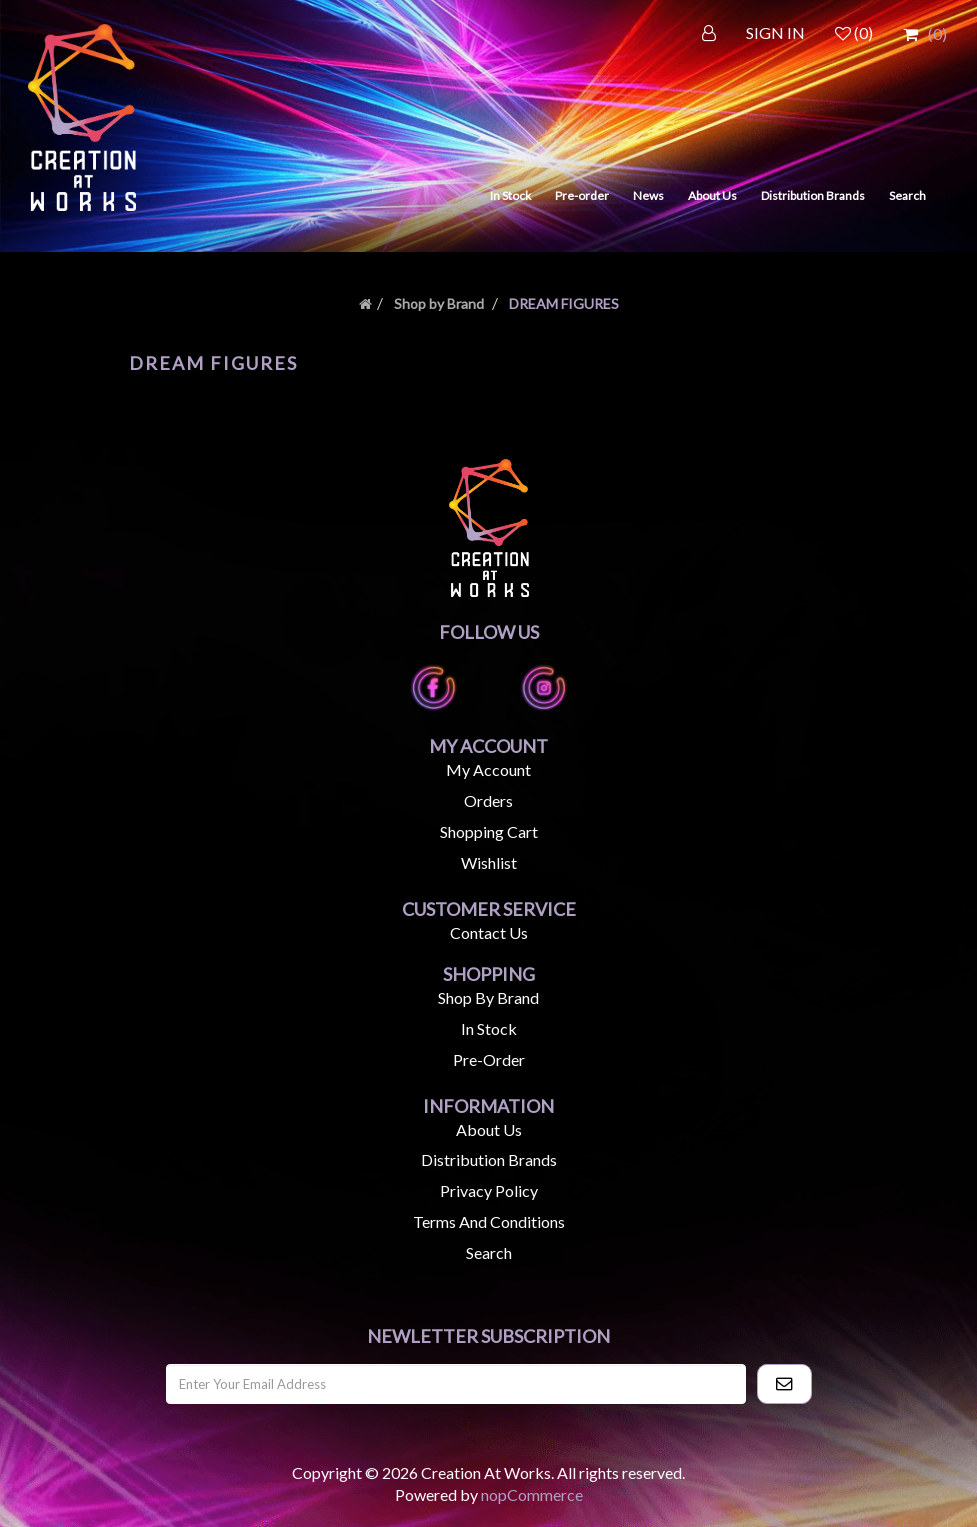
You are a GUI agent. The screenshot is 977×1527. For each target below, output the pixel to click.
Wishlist (489, 862)
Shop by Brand (439, 303)
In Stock (510, 195)
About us (489, 1129)
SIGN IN (775, 32)
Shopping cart (489, 831)
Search (907, 195)
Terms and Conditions (489, 1221)
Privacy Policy (489, 1190)
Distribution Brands (813, 195)
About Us (712, 195)
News (648, 195)
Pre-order (582, 195)
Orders (488, 800)
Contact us (489, 932)
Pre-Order (489, 1059)
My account (488, 769)
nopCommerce (532, 1494)
